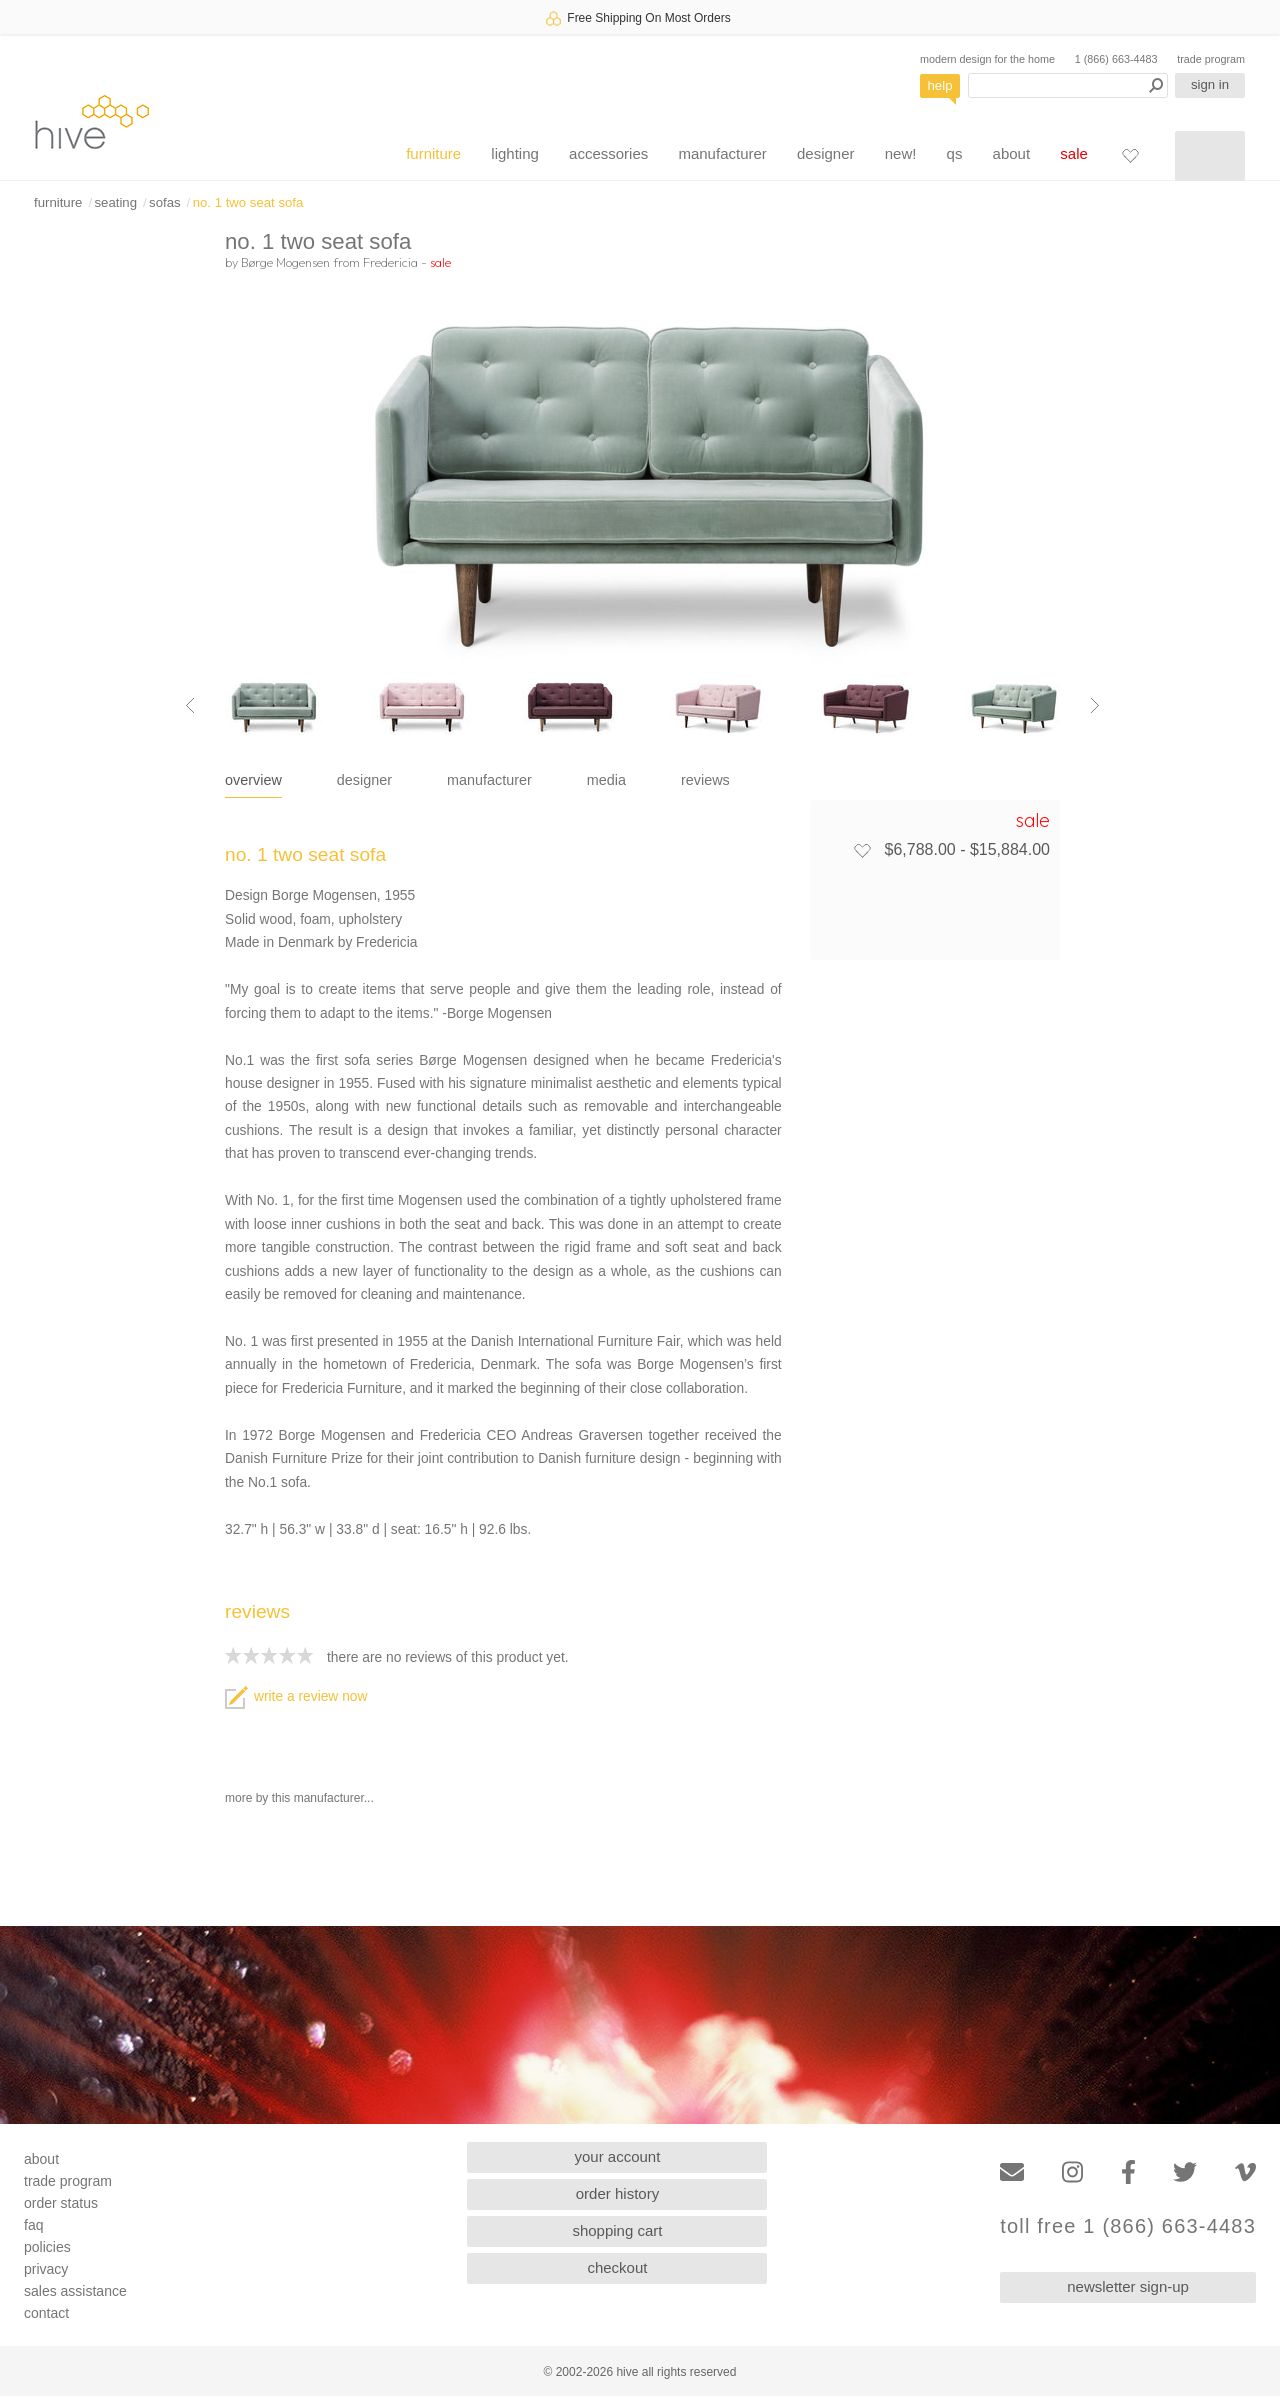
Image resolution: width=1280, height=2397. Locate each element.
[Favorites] (1130, 155)
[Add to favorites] (862, 850)
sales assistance (75, 2291)
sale (1074, 153)
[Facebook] (1128, 2172)
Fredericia (390, 262)
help (940, 85)
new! (901, 153)
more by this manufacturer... (299, 1798)
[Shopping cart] (1210, 156)
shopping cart (617, 2230)
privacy (46, 2269)
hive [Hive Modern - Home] (92, 121)
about (1012, 153)
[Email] (1012, 2172)
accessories (608, 153)
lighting (515, 153)
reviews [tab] (705, 780)
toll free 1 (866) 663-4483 (1128, 2226)
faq (33, 2225)
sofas (165, 202)
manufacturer (722, 153)
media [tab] (606, 780)
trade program (1211, 59)
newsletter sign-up (1128, 2286)
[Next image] (1095, 705)
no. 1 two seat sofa (248, 202)
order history (617, 2193)
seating (115, 202)
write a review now (296, 1696)
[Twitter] (1185, 2172)
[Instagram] (1072, 2172)
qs (955, 153)
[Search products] (1068, 85)
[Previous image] (190, 705)
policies (47, 2247)
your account (618, 2156)
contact (46, 2313)
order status (61, 2203)
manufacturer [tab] (489, 780)
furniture (433, 153)
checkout (617, 2267)
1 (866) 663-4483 (1116, 59)
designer (826, 153)
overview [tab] (253, 780)
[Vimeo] (1245, 2172)
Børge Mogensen (285, 262)
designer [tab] (364, 780)
